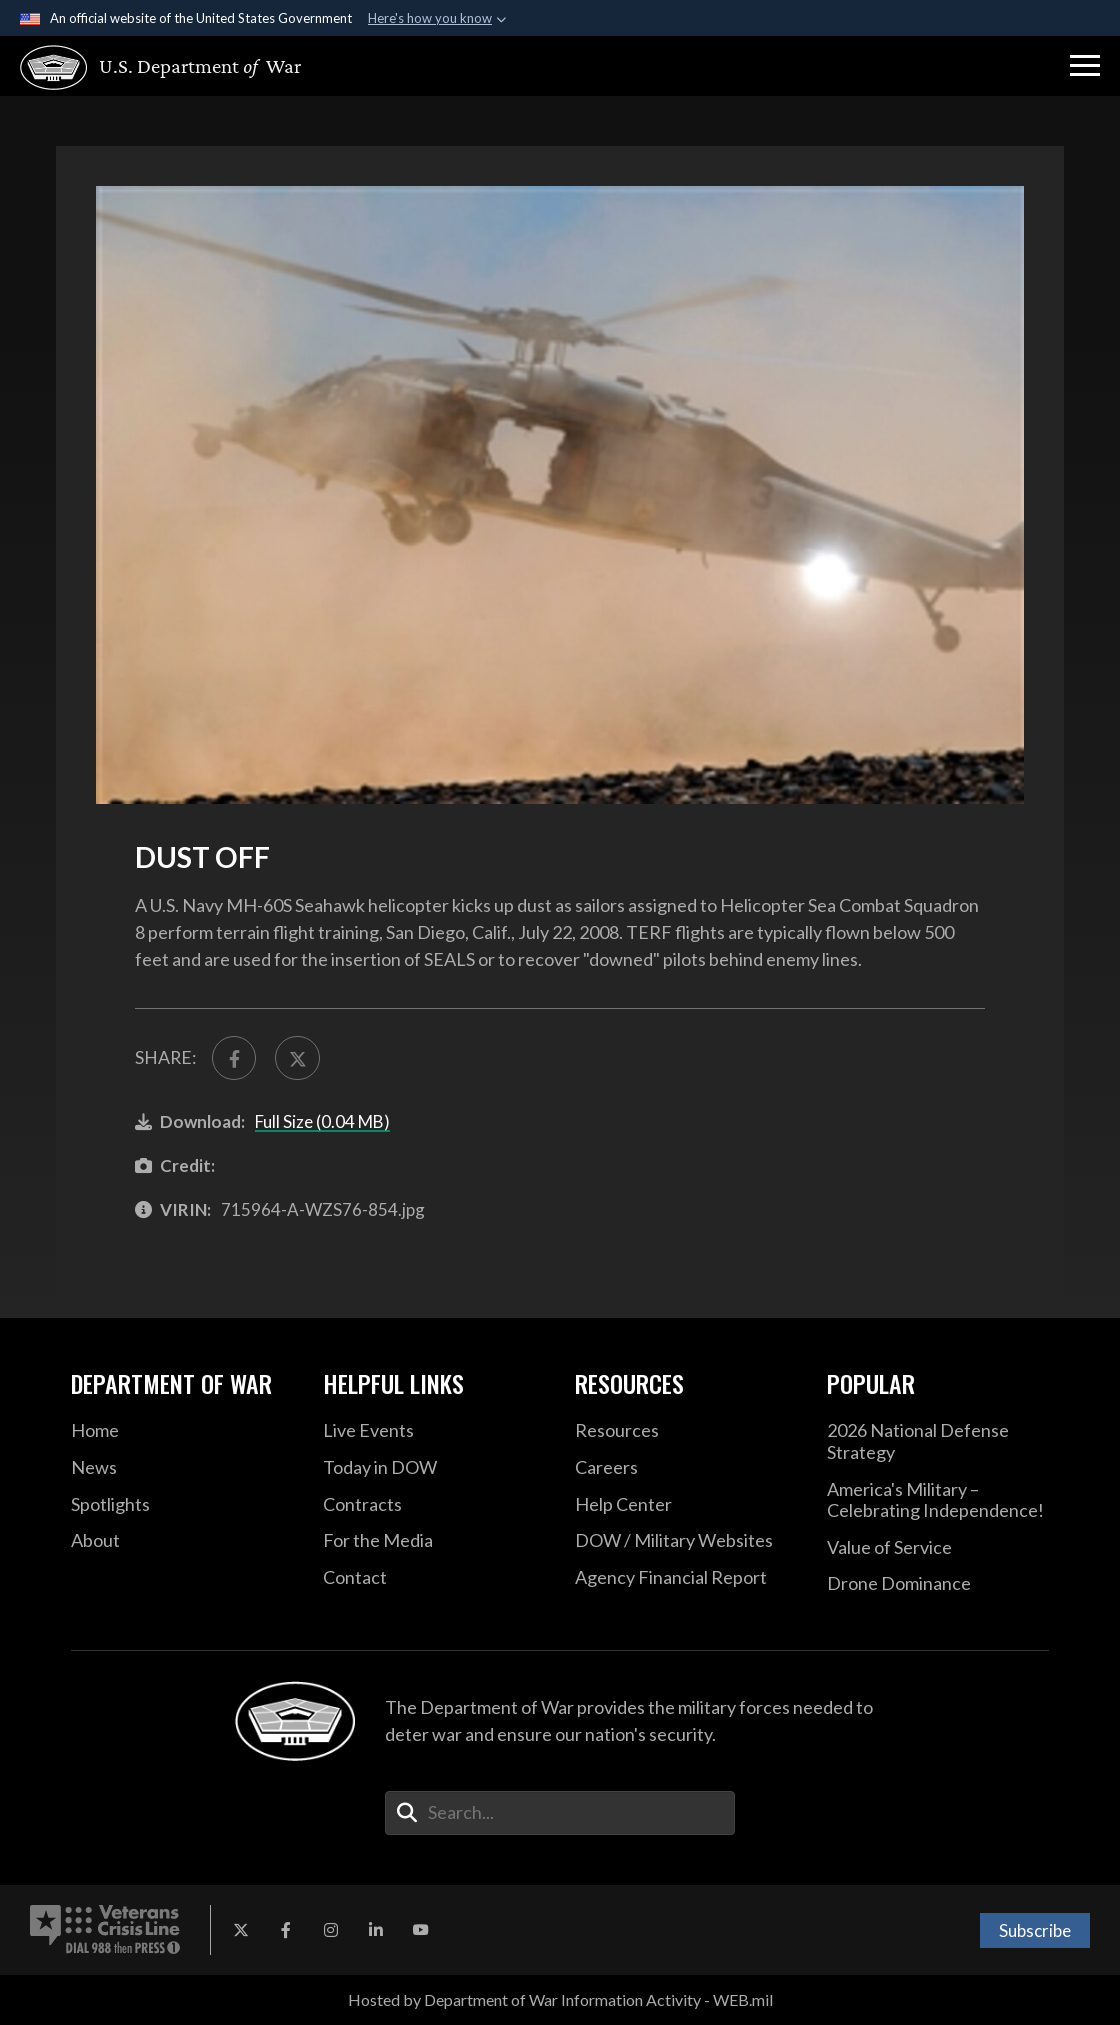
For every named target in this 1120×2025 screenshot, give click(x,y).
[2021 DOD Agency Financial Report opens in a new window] (686, 1578)
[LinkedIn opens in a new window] (376, 1930)
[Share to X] (297, 1058)
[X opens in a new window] (241, 1930)
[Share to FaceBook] (234, 1058)
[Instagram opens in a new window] (331, 1930)
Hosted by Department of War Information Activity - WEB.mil (560, 1999)
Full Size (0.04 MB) (322, 1121)
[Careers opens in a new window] (686, 1468)
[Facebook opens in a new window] (286, 1930)
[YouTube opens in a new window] (421, 1930)
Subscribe (1035, 1930)
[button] (1085, 66)
